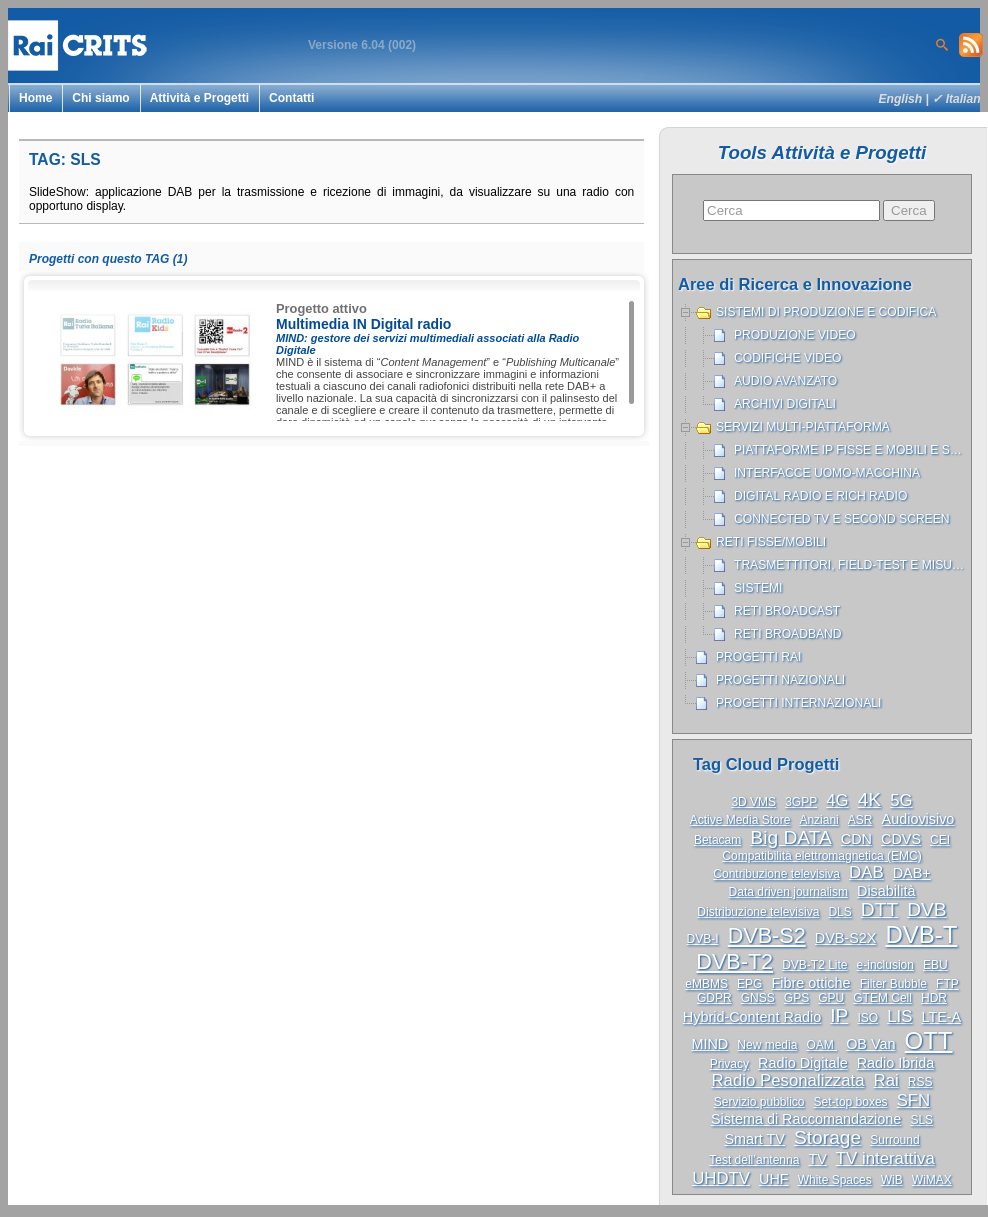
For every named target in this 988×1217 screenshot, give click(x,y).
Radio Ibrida (896, 1063)
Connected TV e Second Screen (841, 519)
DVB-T (921, 934)
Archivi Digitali (785, 404)
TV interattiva (885, 1158)
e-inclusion (885, 965)
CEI (940, 840)
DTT (879, 909)
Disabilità (886, 891)
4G (837, 800)
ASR (860, 820)
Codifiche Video (788, 358)
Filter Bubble (893, 984)
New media (767, 1045)
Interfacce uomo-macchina (827, 473)
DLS (839, 912)
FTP (947, 984)
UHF (774, 1179)
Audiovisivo (918, 819)
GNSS (758, 998)
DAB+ (912, 873)
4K (869, 799)
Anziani (818, 820)
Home (35, 98)
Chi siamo (100, 98)
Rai (886, 1080)
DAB (866, 872)
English (901, 99)
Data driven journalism (788, 892)
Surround (894, 1140)
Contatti (291, 98)
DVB (926, 909)
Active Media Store (740, 820)
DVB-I (703, 939)
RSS (920, 1082)
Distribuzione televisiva (758, 912)
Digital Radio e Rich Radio (820, 496)
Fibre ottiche (810, 983)
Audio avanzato (785, 381)
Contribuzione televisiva (776, 874)
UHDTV (721, 1178)
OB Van (870, 1044)
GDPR (714, 998)
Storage (827, 1137)
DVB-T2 (734, 961)
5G (901, 800)
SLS (921, 1120)
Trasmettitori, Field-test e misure (851, 565)
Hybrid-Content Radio (752, 1017)
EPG (749, 984)
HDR (934, 998)
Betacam (717, 840)
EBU (935, 965)
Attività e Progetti (199, 98)
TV (817, 1159)
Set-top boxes (851, 1102)
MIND (709, 1044)
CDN (856, 839)
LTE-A (941, 1017)
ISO (867, 1018)
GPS (796, 998)
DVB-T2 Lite (814, 965)
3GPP (801, 802)
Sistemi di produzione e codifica (826, 312)
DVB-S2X (846, 938)
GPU (831, 998)
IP (839, 1015)
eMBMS (706, 984)
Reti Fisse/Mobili (771, 542)
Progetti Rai (758, 657)
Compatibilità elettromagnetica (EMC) (821, 856)
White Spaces (835, 1180)
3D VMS (753, 802)
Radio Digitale (803, 1063)
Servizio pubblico (759, 1102)
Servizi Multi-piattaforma (803, 427)
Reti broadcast (787, 611)
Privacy (729, 1064)
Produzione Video (795, 335)
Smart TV (754, 1139)
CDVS (901, 839)
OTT (929, 1040)
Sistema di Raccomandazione (806, 1119)
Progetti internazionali (798, 703)
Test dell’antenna (754, 1160)
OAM (821, 1045)
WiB (892, 1180)
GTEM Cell (882, 998)
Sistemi (758, 588)
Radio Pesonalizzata (788, 1080)
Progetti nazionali (780, 680)
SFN (914, 1100)
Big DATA (790, 837)
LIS (899, 1016)
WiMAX (932, 1180)
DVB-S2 (767, 935)
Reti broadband (788, 634)
